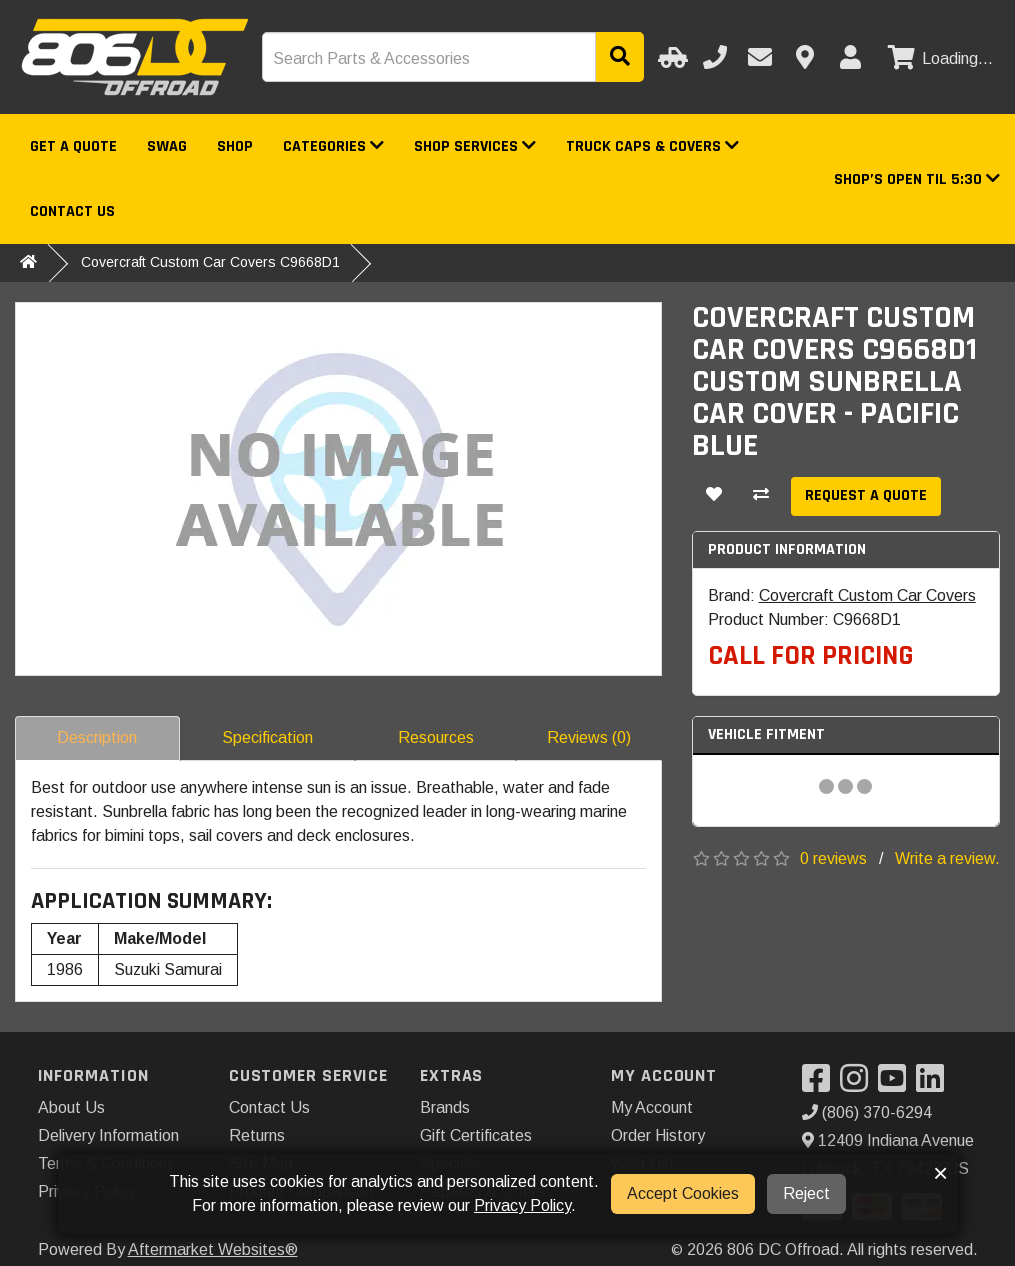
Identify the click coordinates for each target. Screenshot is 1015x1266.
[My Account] (850, 57)
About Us (71, 1107)
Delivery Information (108, 1135)
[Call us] (715, 57)
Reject (806, 1193)
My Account (652, 1107)
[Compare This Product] (761, 496)
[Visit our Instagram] (859, 1084)
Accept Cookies (683, 1193)
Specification (267, 737)
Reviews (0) (589, 737)
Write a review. (947, 858)
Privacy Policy (522, 1205)
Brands (445, 1107)
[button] (917, 179)
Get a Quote (73, 146)
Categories (333, 146)
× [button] (940, 1173)
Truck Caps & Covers (652, 146)
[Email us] (760, 57)
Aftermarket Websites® (213, 1249)
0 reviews (833, 858)
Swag (167, 146)
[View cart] (938, 59)
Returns (257, 1135)
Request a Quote (866, 495)
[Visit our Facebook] (821, 1084)
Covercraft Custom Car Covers (867, 595)
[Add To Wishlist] (714, 496)
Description (97, 737)
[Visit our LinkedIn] (935, 1084)
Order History (658, 1135)
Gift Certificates (476, 1135)
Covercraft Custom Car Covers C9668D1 (210, 262)
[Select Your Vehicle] (670, 57)
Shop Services (475, 146)
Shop (235, 146)
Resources (436, 737)
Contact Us (72, 211)
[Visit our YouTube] (897, 1084)
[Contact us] (805, 57)
